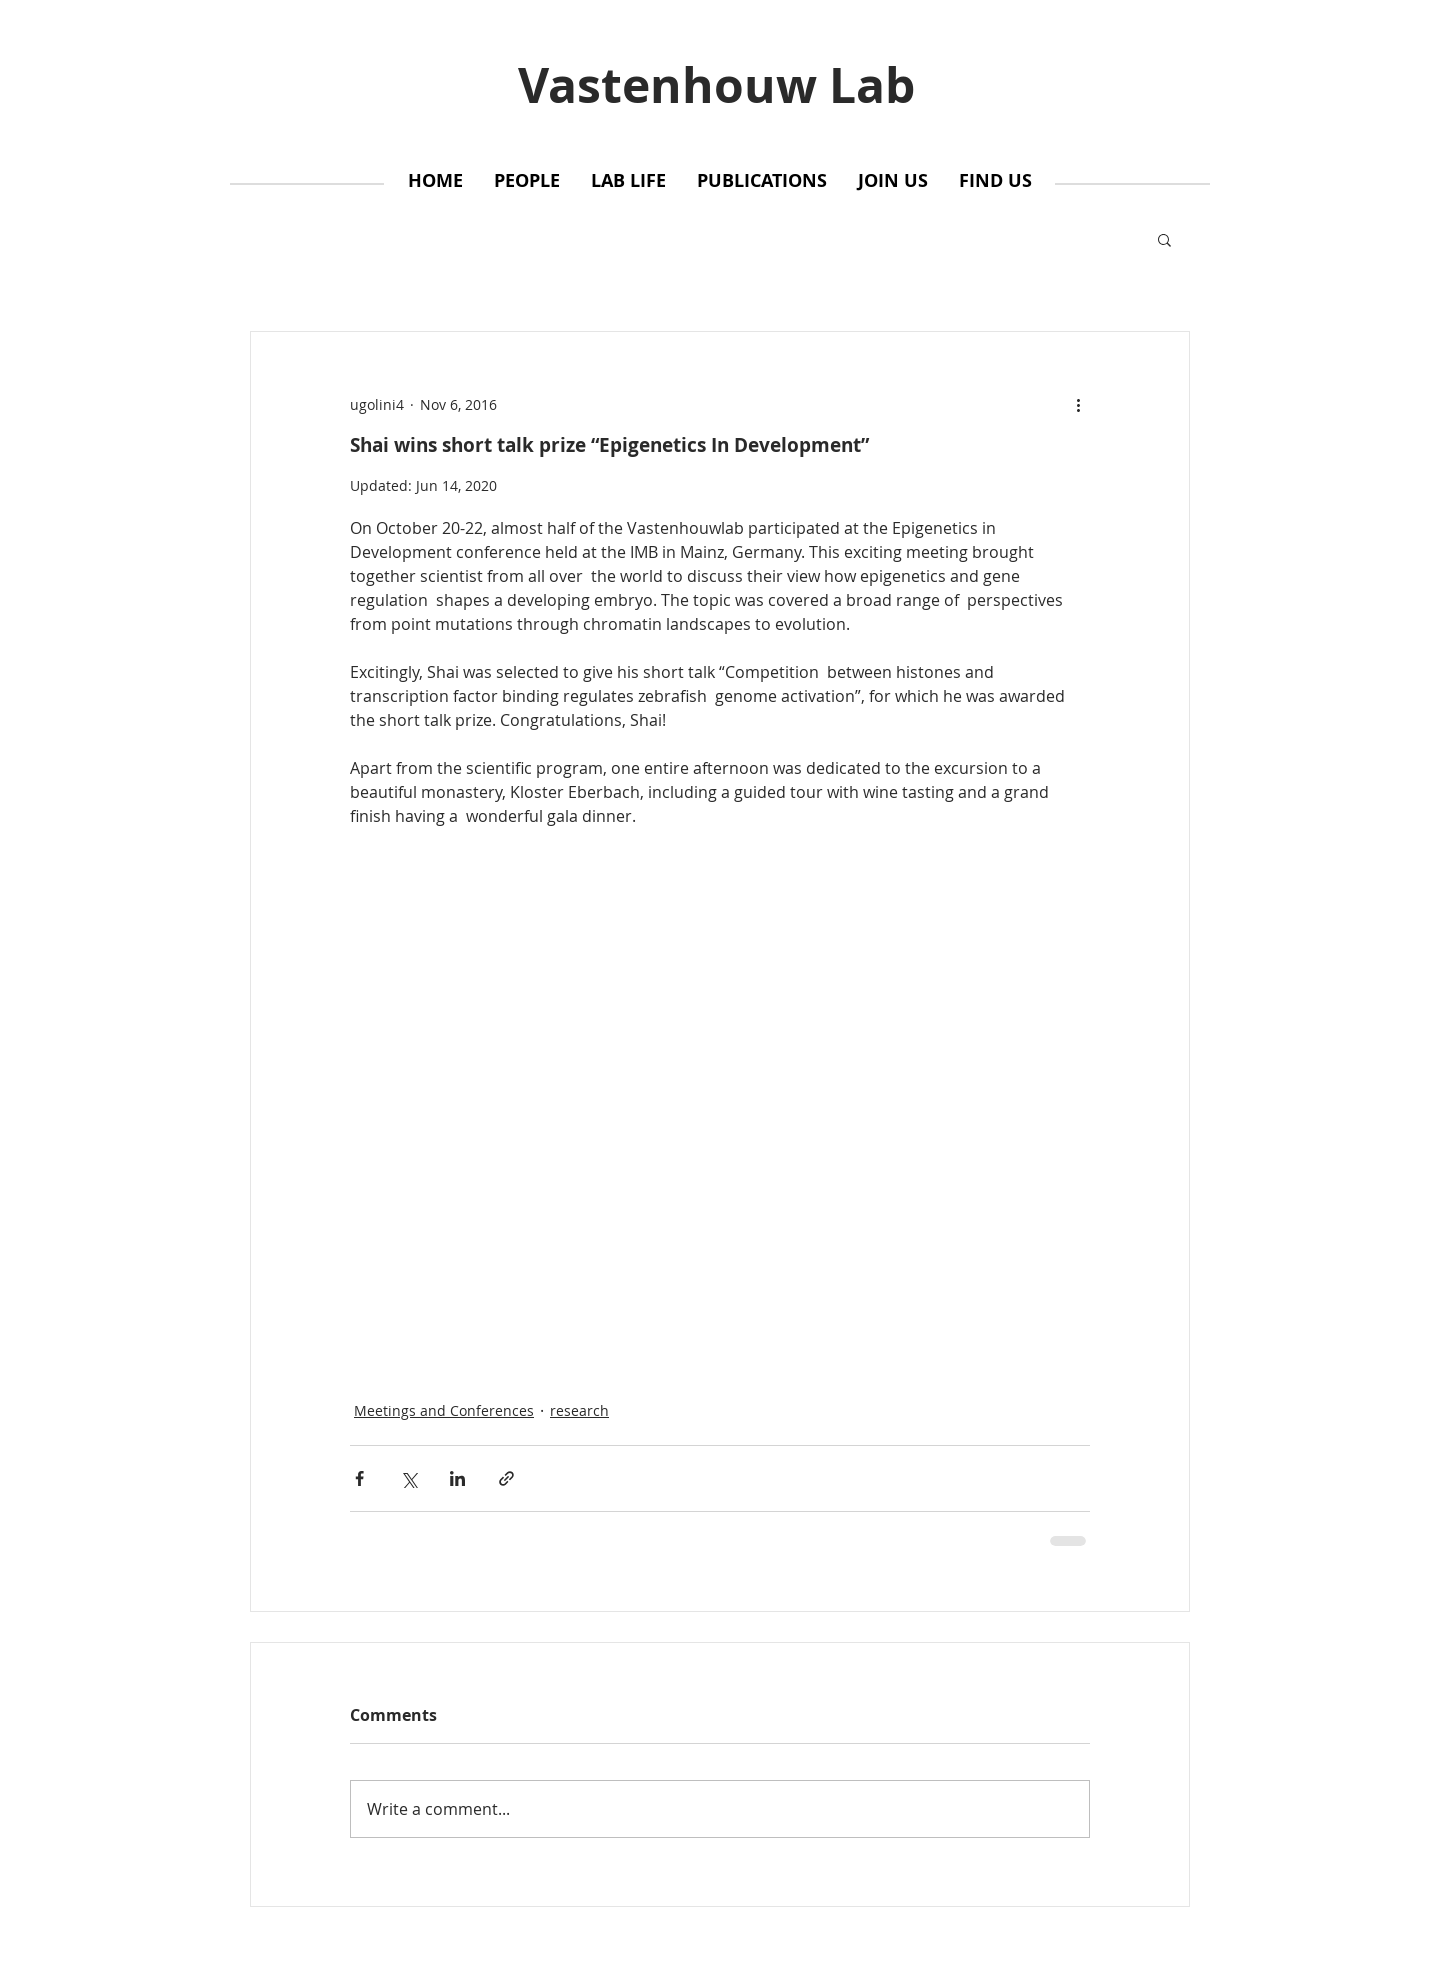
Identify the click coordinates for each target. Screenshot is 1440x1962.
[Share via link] (506, 1478)
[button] (1164, 239)
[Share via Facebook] (359, 1478)
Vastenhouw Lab (716, 85)
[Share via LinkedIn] (457, 1478)
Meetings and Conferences (444, 1410)
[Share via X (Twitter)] (408, 1478)
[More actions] (1078, 404)
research (579, 1410)
